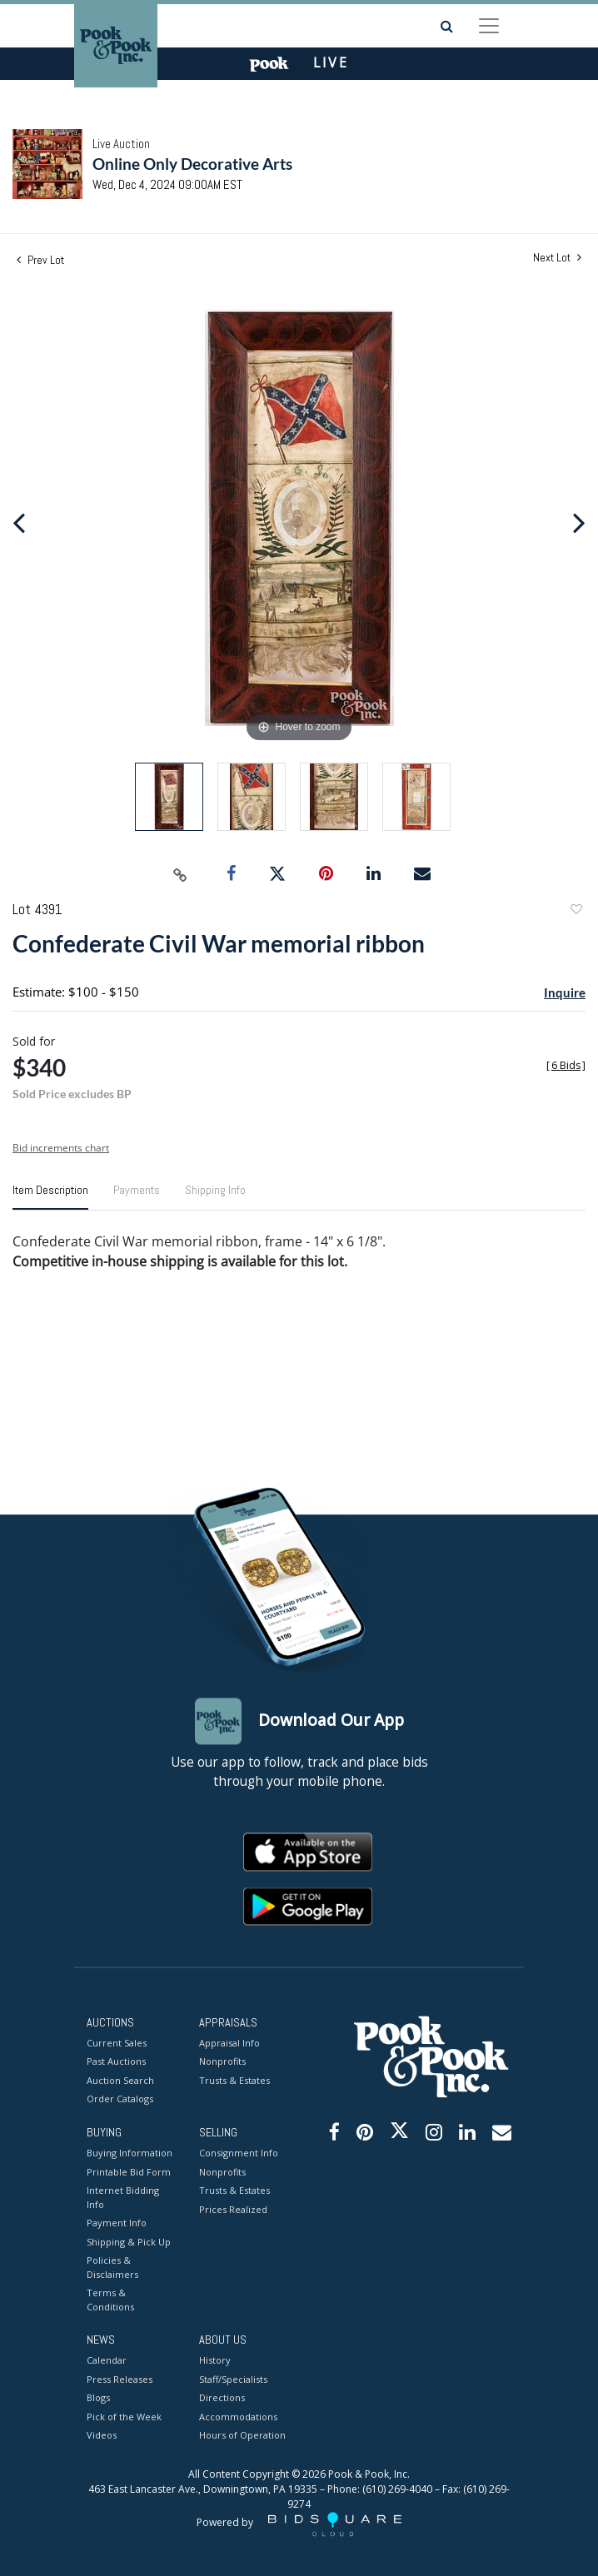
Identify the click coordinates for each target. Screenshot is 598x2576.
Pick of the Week (124, 2416)
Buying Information (129, 2153)
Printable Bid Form (129, 2172)
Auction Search (120, 2080)
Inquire (565, 992)
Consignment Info (238, 2153)
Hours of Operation (242, 2435)
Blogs (98, 2398)
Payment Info (117, 2223)
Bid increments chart (60, 1148)
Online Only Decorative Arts (192, 163)
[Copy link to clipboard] (181, 874)
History (215, 2361)
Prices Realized (233, 2209)
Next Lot (557, 258)
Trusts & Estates (234, 2080)
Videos (102, 2435)
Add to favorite (576, 911)
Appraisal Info (229, 2042)
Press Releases (119, 2379)
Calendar (107, 2361)
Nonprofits (222, 2062)
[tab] (50, 1196)
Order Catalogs (120, 2099)
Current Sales (117, 2042)
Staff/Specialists (233, 2379)
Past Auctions (116, 2062)
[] (566, 1065)
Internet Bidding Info (123, 2198)
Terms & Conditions (110, 2300)
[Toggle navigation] (488, 26)
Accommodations (238, 2416)
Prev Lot (40, 259)
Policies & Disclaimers (112, 2268)
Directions (222, 2398)
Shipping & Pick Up (129, 2241)
